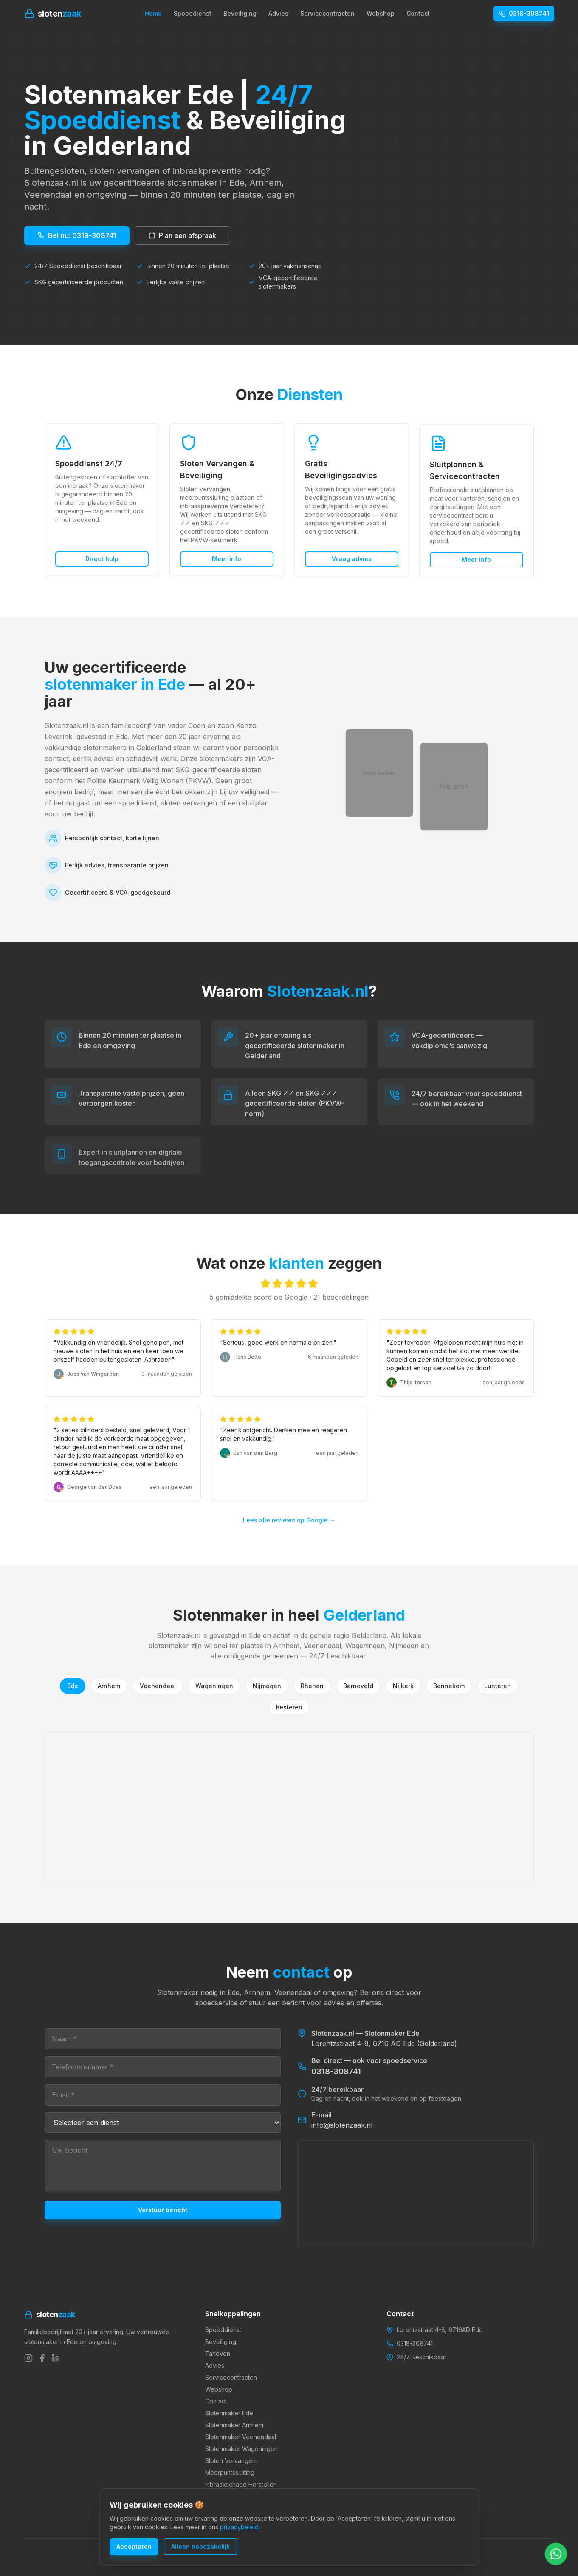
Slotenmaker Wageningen (241, 2448)
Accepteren (134, 2546)
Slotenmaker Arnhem (234, 2425)
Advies (278, 13)
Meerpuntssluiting (229, 2472)
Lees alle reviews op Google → (289, 1520)
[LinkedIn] (55, 2358)
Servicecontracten (327, 13)
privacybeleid (239, 2527)
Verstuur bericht (162, 2209)
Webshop (381, 13)
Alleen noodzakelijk (200, 2546)
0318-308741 (524, 13)
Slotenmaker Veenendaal (240, 2436)
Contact (418, 13)
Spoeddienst (192, 13)
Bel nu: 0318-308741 (77, 235)
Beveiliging (240, 13)
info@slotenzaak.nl (341, 2125)
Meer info (226, 566)
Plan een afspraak (182, 235)
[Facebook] (42, 2358)
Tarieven (217, 2353)
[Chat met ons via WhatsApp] (555, 2553)
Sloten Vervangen (230, 2460)
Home (153, 13)
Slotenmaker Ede (229, 2413)
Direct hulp (101, 565)
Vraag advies (352, 567)
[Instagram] (28, 2358)
